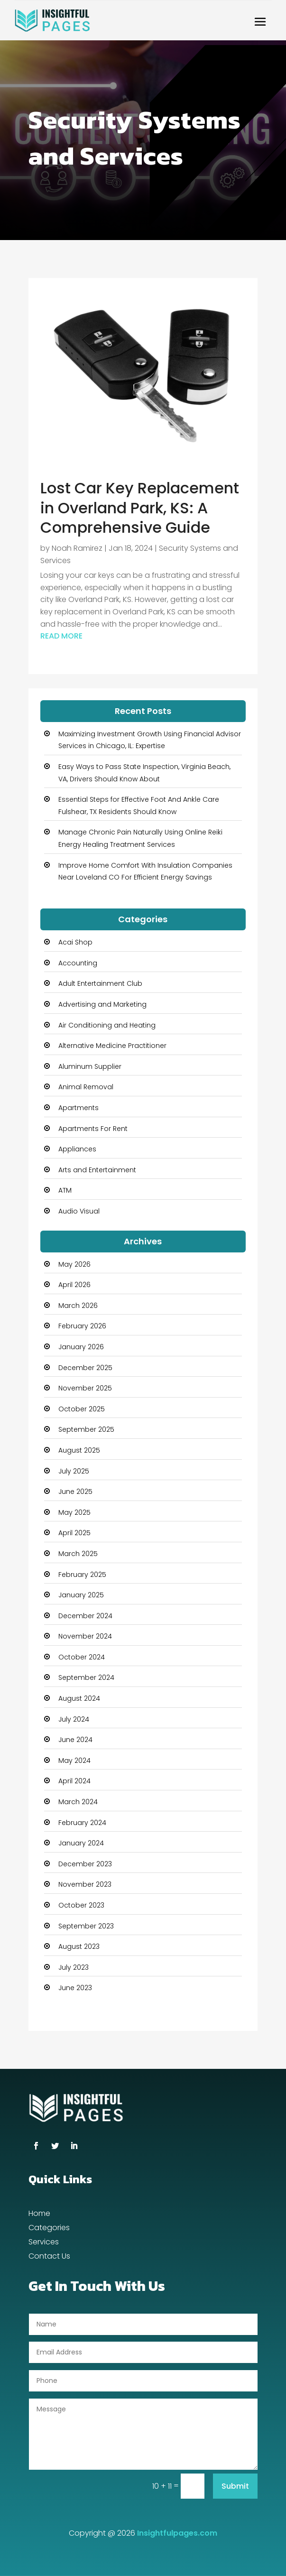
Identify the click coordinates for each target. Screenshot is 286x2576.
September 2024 (86, 1677)
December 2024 (85, 1616)
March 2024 (78, 1802)
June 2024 (75, 1739)
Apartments (78, 1107)
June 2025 (75, 1491)
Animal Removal (85, 1087)
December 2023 (85, 1864)
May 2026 (74, 1264)
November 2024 (85, 1636)
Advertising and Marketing (102, 1004)
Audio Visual (79, 1211)
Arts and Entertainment (97, 1170)
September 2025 (86, 1429)
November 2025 (85, 1388)
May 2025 (74, 1512)
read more (61, 635)
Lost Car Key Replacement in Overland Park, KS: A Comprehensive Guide (139, 507)
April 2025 (74, 1533)
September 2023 (86, 1926)
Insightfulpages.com (177, 2533)
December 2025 (85, 1367)
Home (39, 2214)
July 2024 (73, 1719)
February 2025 (82, 1574)
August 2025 (79, 1450)
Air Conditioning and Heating (107, 1025)
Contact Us (49, 2257)
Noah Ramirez (77, 548)
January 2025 (81, 1595)
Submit (235, 2486)
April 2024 (74, 1781)
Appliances (77, 1149)
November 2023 (84, 1884)
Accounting (77, 963)
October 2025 (81, 1409)
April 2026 (74, 1284)
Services (43, 2243)
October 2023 (81, 1905)
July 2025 (73, 1471)
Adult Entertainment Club (100, 983)
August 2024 (79, 1698)
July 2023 (73, 1967)
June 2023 (75, 1987)
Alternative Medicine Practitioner (112, 1045)
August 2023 (79, 1946)
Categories (49, 2228)
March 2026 (78, 1305)
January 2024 (81, 1843)
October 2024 (81, 1657)
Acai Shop (75, 942)
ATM (65, 1190)
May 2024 (74, 1760)
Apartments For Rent (93, 1128)
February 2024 (82, 1822)
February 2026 (82, 1326)
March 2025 (78, 1553)
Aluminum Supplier (89, 1066)
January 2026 (81, 1347)
